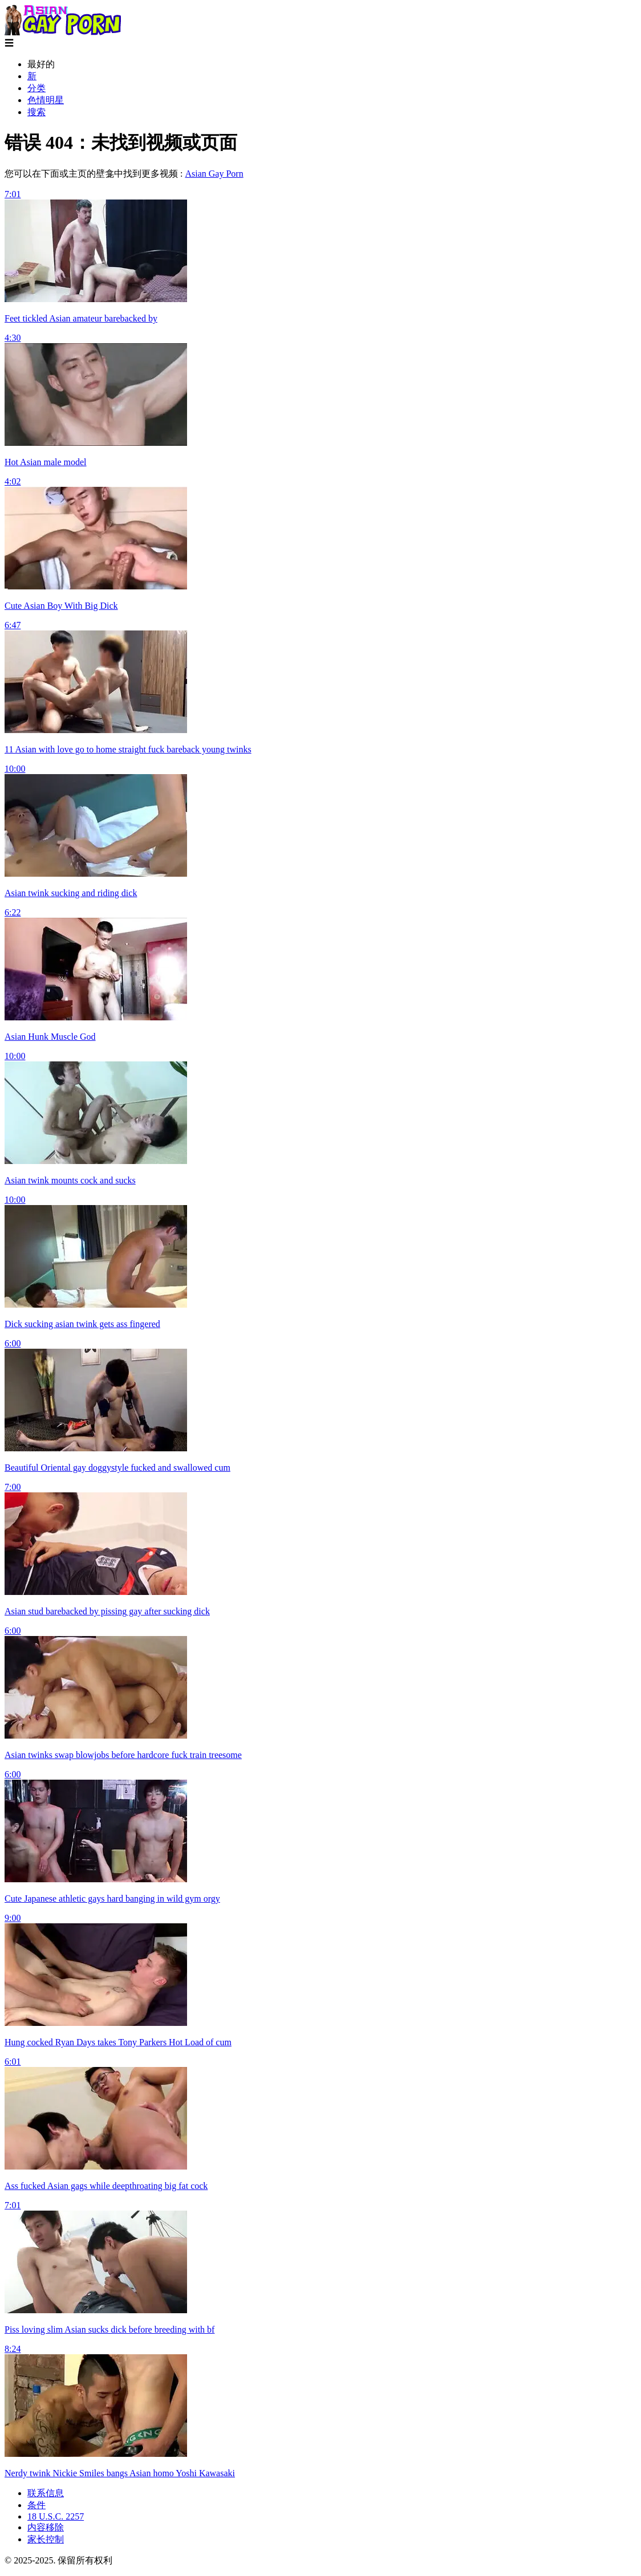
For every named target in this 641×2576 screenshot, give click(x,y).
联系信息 (45, 2493)
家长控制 (45, 2539)
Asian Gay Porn (214, 173)
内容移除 (45, 2527)
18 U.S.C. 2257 (55, 2516)
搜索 (36, 112)
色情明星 (45, 100)
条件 (36, 2505)
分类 (36, 88)
